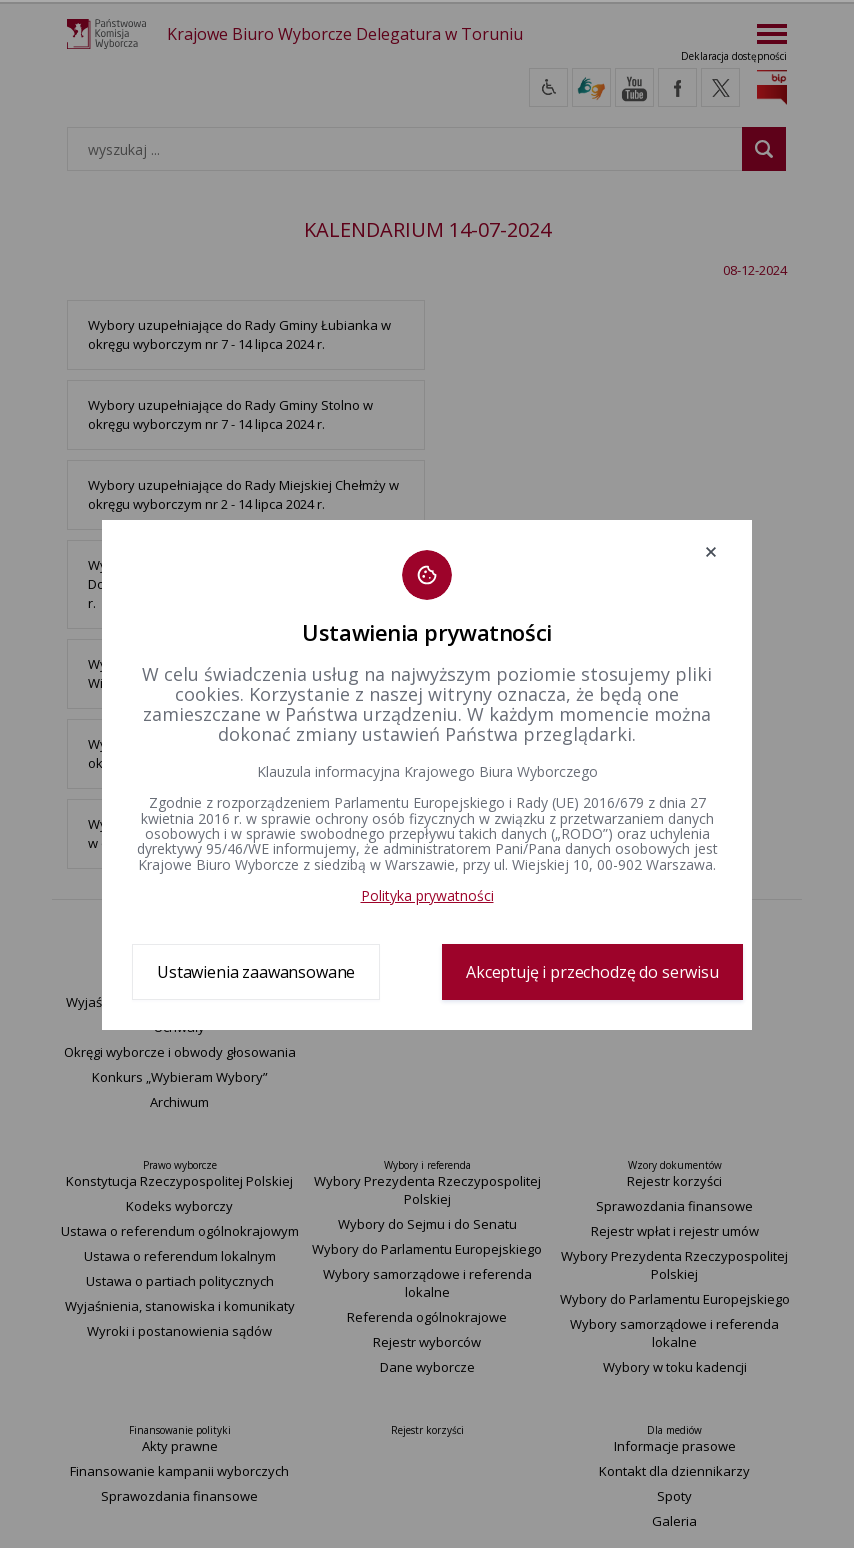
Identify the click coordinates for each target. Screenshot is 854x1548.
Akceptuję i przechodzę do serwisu (592, 972)
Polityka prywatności (427, 895)
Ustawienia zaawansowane (256, 972)
